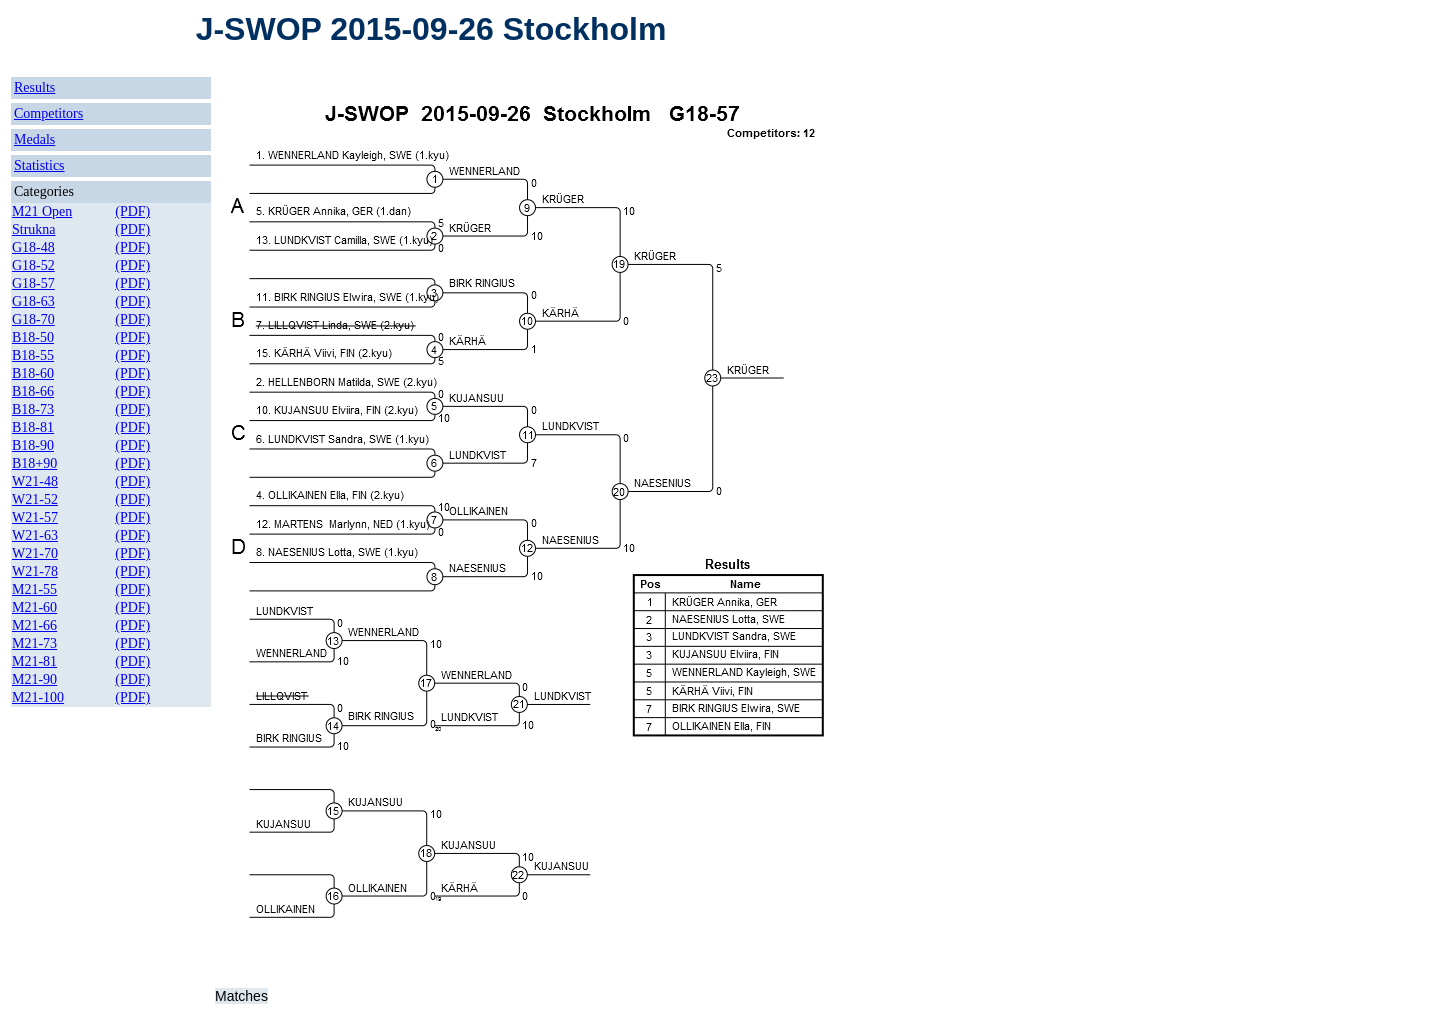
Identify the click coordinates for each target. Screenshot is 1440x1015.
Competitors (48, 113)
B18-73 (33, 409)
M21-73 (34, 643)
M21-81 (34, 661)
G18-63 (33, 301)
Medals (34, 139)
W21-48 (35, 481)
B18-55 (33, 355)
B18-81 (33, 427)
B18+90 (34, 463)
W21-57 (35, 517)
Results (34, 87)
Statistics (39, 165)
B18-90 (33, 445)
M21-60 (34, 607)
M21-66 (34, 625)
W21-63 (35, 535)
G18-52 (33, 265)
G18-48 (33, 247)
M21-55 (34, 589)
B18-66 (33, 391)
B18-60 (33, 373)
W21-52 (35, 499)
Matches (241, 996)
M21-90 (34, 679)
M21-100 (38, 697)
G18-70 (33, 319)
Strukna (34, 229)
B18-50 (33, 337)
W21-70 (35, 553)
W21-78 (35, 571)
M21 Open (42, 211)
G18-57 (33, 283)
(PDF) (132, 211)
